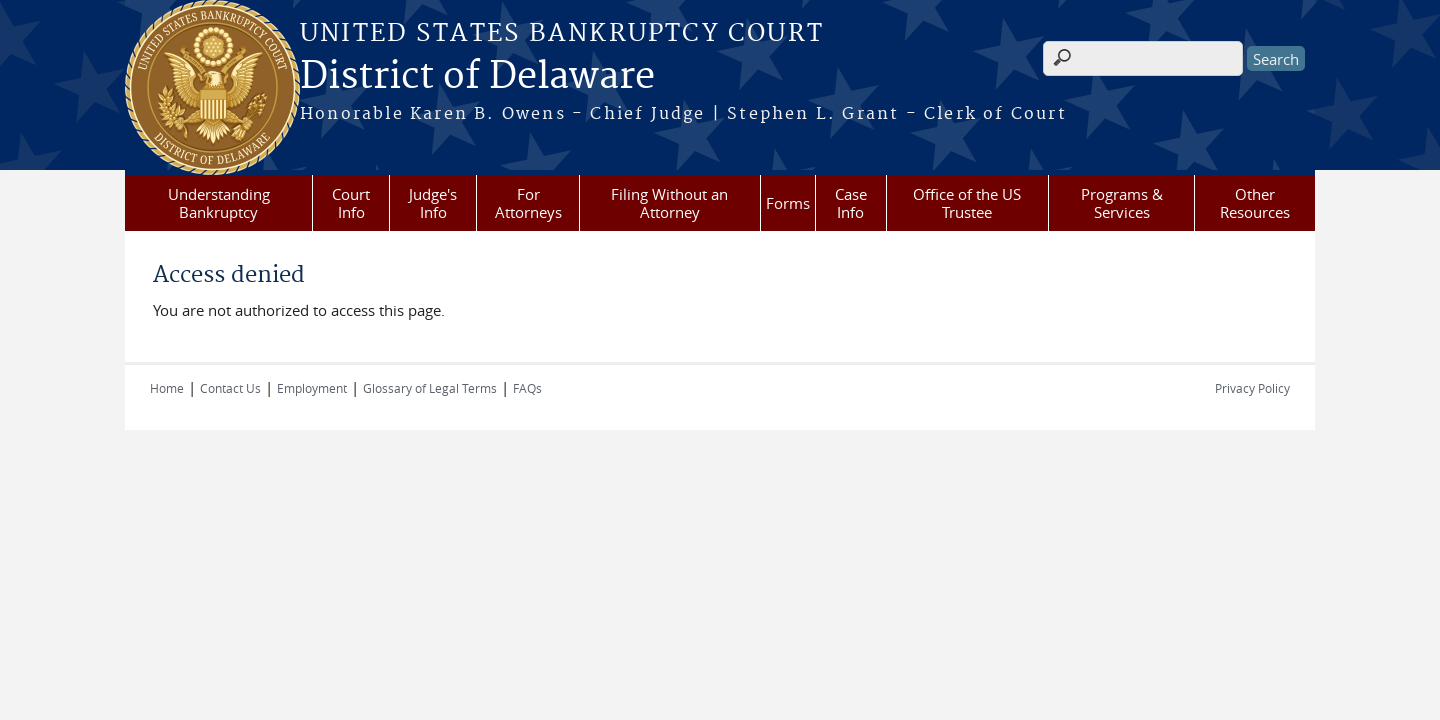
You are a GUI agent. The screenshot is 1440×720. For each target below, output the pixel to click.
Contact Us (230, 388)
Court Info (351, 203)
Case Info (851, 203)
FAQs (527, 388)
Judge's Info (433, 203)
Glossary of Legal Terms (430, 388)
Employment (312, 388)
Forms (788, 203)
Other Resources (1255, 203)
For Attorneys (528, 203)
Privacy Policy (1252, 388)
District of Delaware (477, 77)
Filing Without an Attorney (669, 203)
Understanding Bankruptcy (219, 203)
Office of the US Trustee (967, 203)
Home (167, 388)
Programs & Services (1122, 203)
